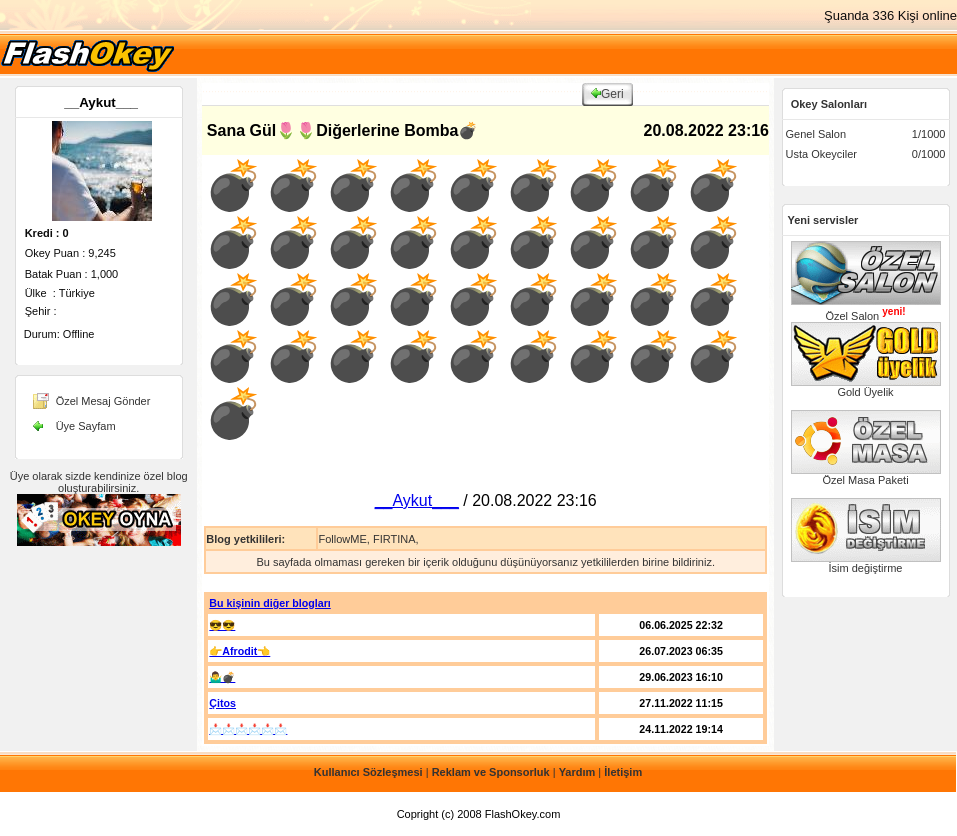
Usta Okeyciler (822, 154)
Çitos (222, 703)
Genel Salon (816, 134)
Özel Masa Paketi (866, 475)
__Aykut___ (101, 102)
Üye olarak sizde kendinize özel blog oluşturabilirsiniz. (99, 482)
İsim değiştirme (866, 563)
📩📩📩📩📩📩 (248, 729)
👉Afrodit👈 (239, 651)
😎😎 (222, 625)
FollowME (342, 539)
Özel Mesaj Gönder (103, 401)
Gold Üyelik (866, 387)
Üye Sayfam (86, 426)
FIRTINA (394, 539)
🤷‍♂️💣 (222, 677)
